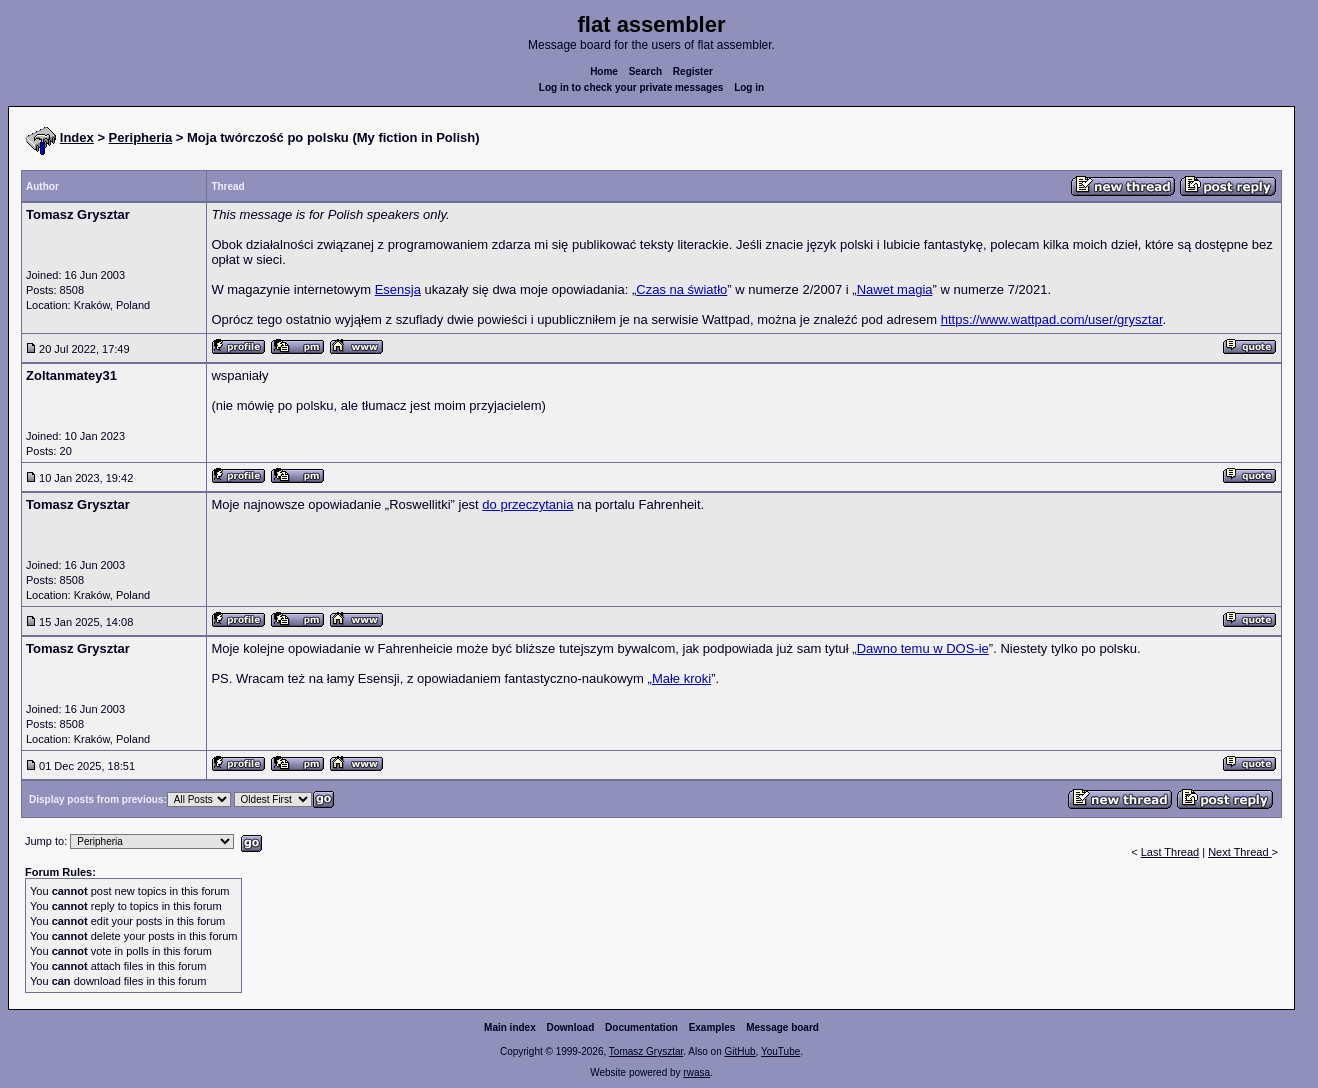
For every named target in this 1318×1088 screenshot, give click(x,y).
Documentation (641, 1027)
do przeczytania (527, 504)
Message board (782, 1027)
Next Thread (1239, 852)
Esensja (398, 289)
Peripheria (141, 137)
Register (693, 71)
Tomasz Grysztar (646, 1051)
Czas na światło (681, 289)
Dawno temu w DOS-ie (923, 648)
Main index (510, 1027)
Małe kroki (681, 678)
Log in (749, 87)
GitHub (739, 1051)
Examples (712, 1027)
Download (571, 1027)
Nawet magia (895, 289)
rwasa (696, 1072)
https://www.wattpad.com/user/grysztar (1052, 319)
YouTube (780, 1051)
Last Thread (1170, 852)
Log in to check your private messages (631, 87)
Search (645, 71)
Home (604, 71)
